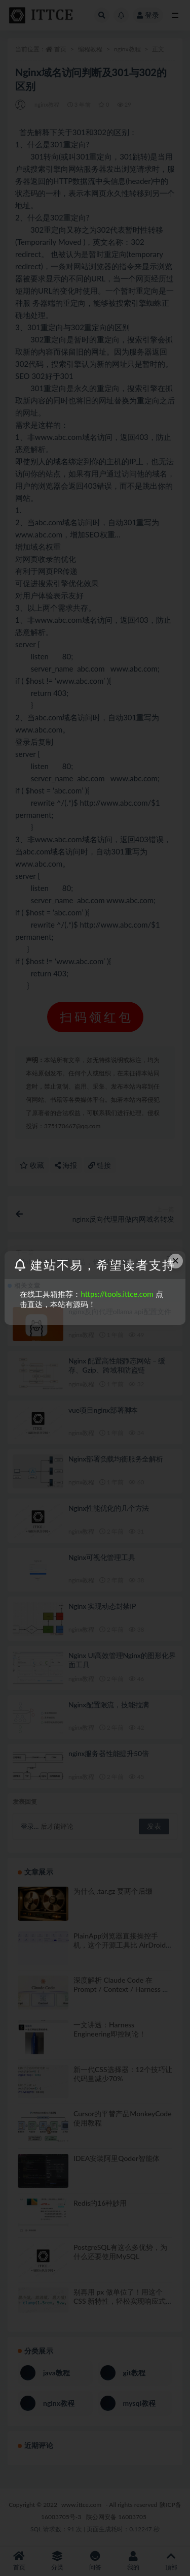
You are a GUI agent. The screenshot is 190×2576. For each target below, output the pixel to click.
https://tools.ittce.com (117, 1293)
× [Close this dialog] (175, 1260)
